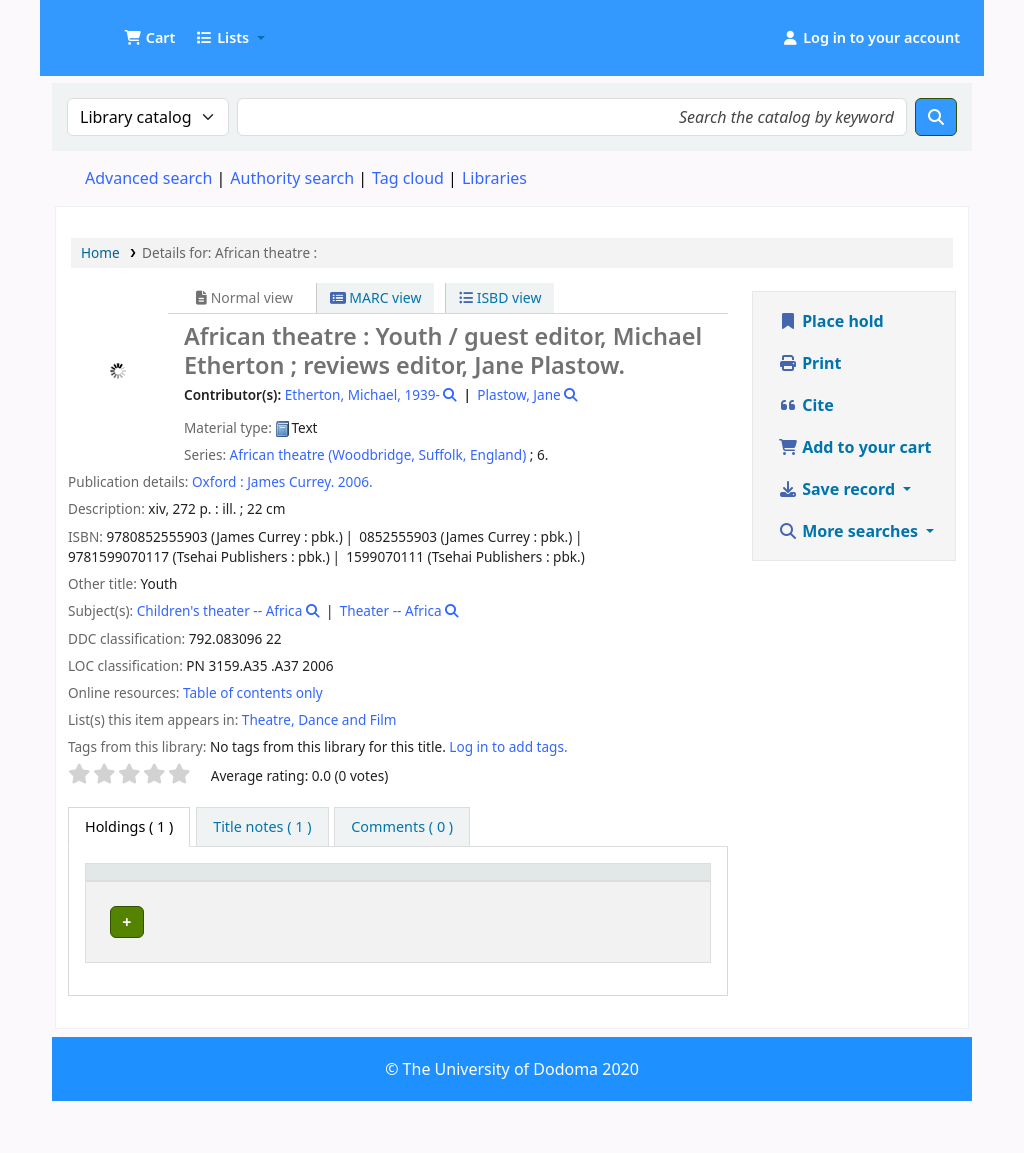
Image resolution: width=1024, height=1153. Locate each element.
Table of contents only (253, 692)
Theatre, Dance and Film (319, 719)
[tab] (262, 827)
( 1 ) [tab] (129, 826)
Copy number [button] (552, 891)
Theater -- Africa (391, 610)
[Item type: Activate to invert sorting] (129, 891)
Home (100, 252)
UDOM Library (106, 28)
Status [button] (657, 900)
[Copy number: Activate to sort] (571, 891)
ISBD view (500, 297)
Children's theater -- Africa (220, 610)
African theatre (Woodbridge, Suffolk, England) (378, 454)
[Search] (936, 117)
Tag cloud (408, 178)
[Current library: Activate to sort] (264, 891)
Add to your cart (855, 447)
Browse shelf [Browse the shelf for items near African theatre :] (450, 957)
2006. (355, 481)
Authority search (292, 178)
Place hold (831, 321)
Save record (838, 489)
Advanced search (148, 178)
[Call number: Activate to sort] (436, 891)
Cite (806, 405)
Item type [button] (111, 891)
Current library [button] (233, 900)
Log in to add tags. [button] (508, 746)
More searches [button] (850, 531)
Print (809, 363)
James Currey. (290, 481)
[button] (149, 38)
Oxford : (218, 481)
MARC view (376, 297)
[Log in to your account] (870, 38)
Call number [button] (409, 900)
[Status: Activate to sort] (668, 891)
